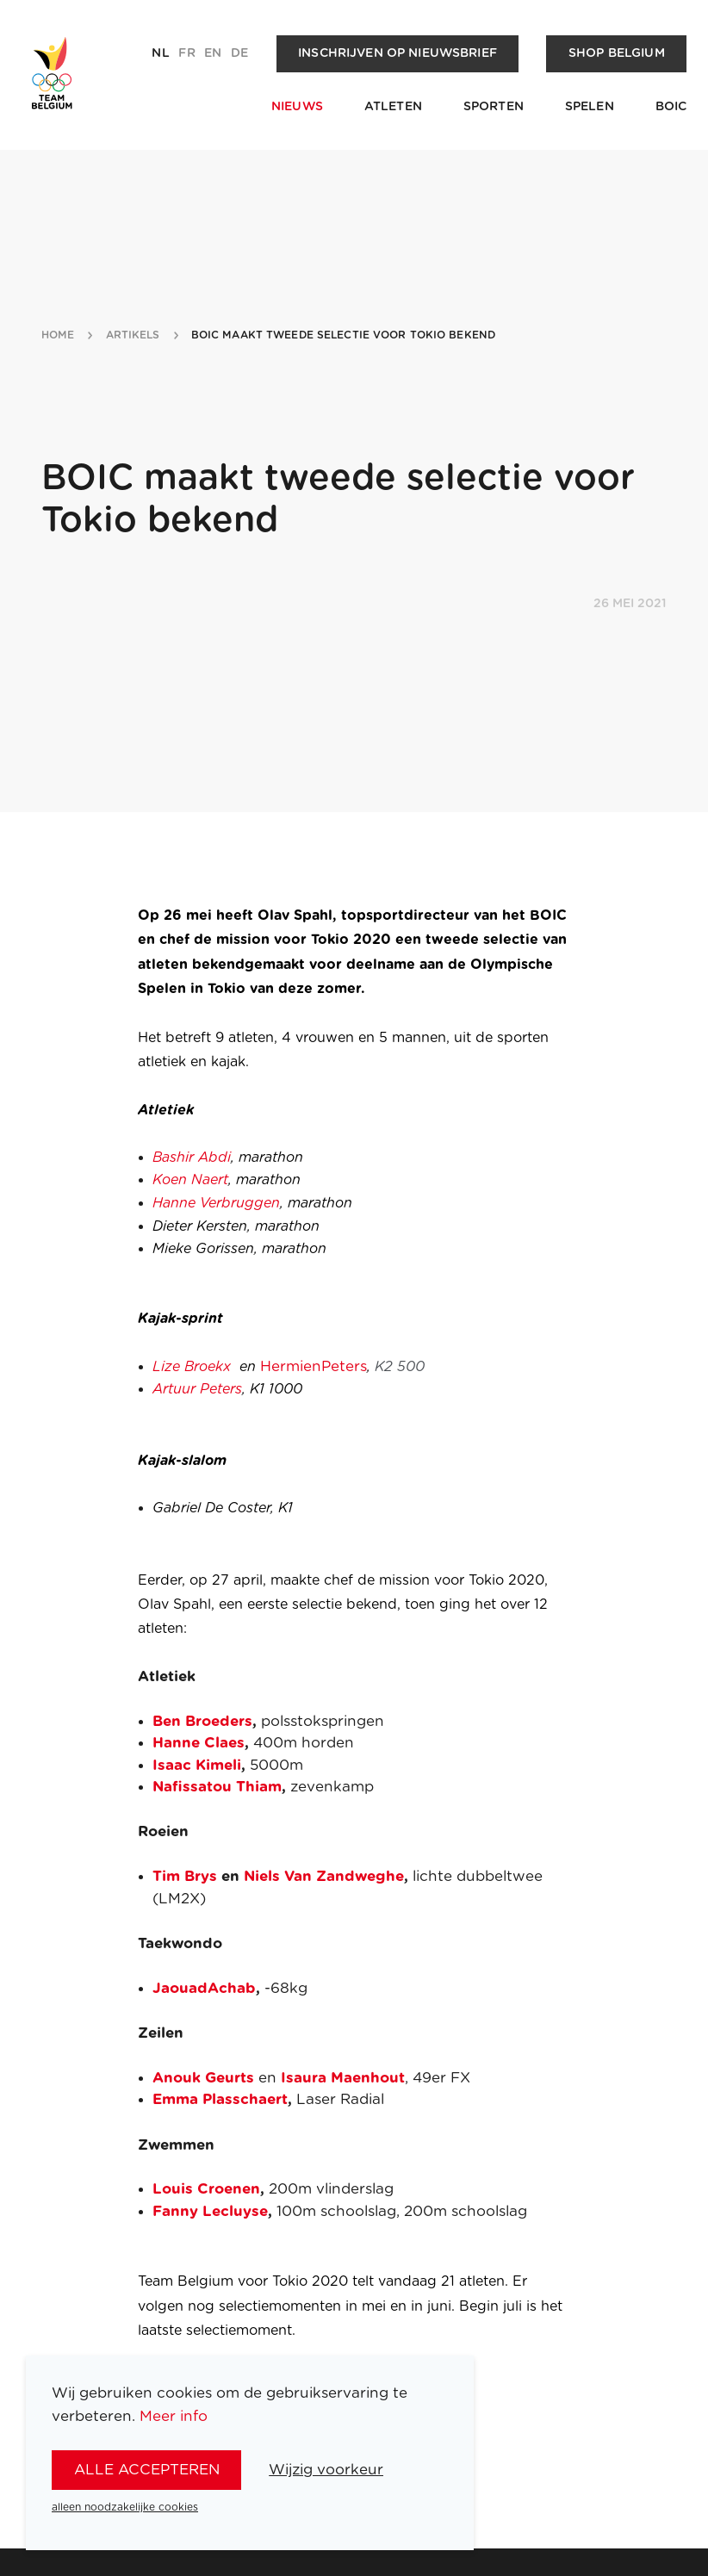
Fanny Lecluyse (210, 2211)
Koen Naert (190, 1180)
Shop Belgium (616, 53)
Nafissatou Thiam (217, 1786)
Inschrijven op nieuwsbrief (397, 53)
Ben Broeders (202, 1721)
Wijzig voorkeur (326, 2469)
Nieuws (297, 107)
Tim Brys (184, 1876)
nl (160, 53)
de (239, 53)
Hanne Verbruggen (216, 1203)
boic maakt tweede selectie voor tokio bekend (343, 335)
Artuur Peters (197, 1389)
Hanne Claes (198, 1742)
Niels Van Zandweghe (324, 1876)
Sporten (493, 107)
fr (186, 53)
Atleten (393, 107)
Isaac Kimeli (196, 1765)
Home (57, 335)
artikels (133, 335)
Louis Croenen (206, 2189)
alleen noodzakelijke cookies (125, 2507)
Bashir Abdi (191, 1157)
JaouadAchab (204, 1988)
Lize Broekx (191, 1367)
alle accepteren (147, 2469)
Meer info (174, 2416)
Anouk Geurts (203, 2077)
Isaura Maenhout (343, 2077)
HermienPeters (313, 1366)
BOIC (671, 107)
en (212, 53)
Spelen (589, 107)
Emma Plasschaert (220, 2099)
